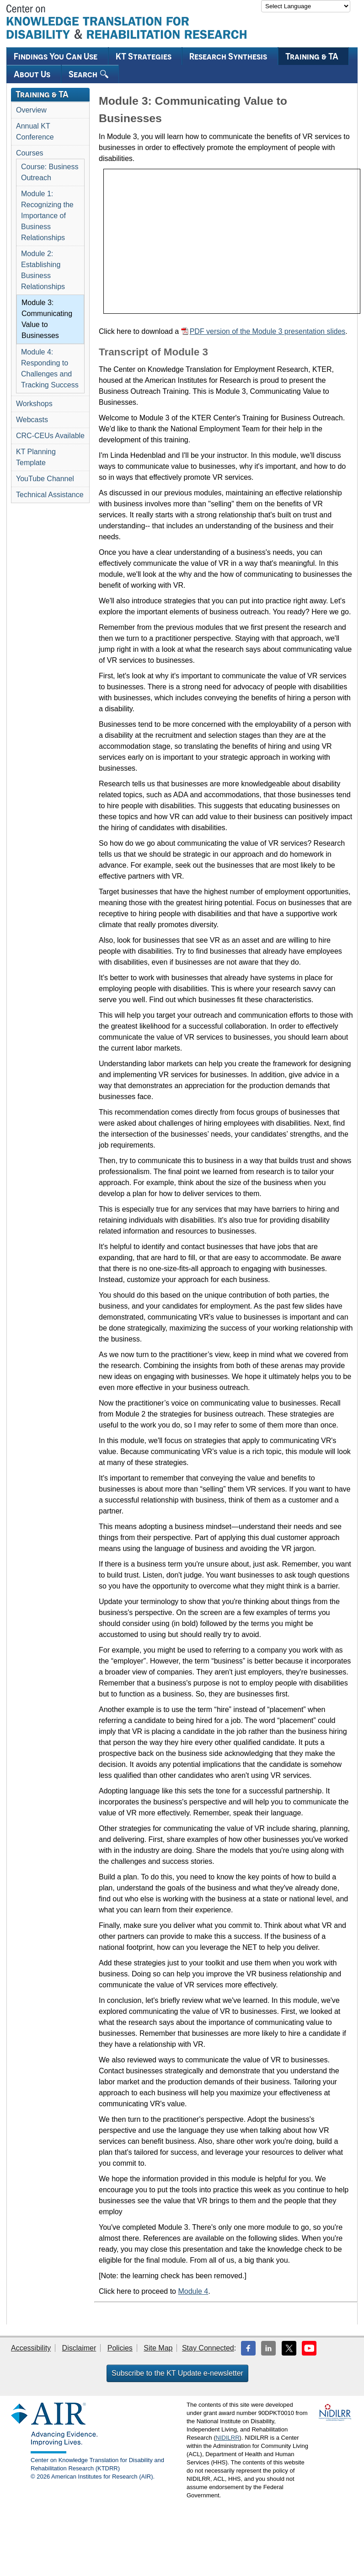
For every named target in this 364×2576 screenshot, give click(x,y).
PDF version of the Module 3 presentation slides (268, 331)
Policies (120, 2348)
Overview (31, 110)
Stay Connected (208, 2348)
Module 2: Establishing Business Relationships (43, 270)
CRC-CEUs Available (50, 436)
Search (88, 74)
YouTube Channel (45, 479)
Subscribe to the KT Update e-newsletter (177, 2373)
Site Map (158, 2348)
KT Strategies (143, 56)
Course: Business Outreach (49, 172)
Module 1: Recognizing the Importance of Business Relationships (47, 216)
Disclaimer (79, 2348)
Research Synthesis (228, 56)
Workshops (34, 404)
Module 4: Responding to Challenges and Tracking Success (50, 368)
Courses (29, 153)
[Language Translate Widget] (305, 6)
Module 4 (193, 2291)
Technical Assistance (50, 495)
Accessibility (31, 2348)
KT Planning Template (36, 457)
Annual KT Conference (35, 131)
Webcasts (32, 420)
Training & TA (311, 56)
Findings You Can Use (55, 56)
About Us (32, 74)
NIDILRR (228, 2437)
